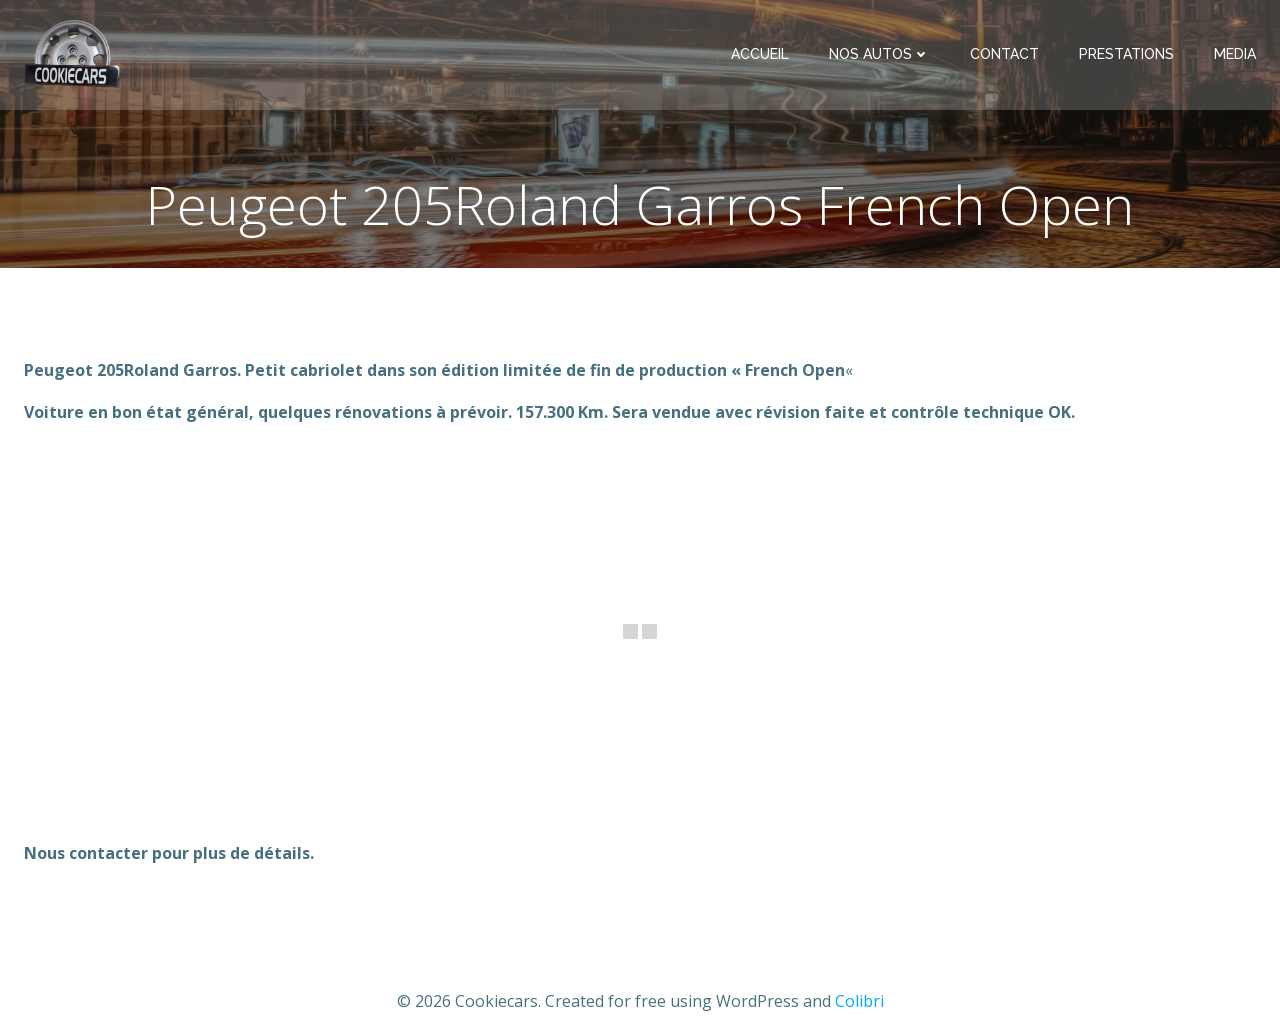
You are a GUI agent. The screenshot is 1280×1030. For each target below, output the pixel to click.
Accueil (760, 54)
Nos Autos (879, 54)
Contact (1004, 54)
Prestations (1126, 54)
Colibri (859, 1001)
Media (1235, 54)
